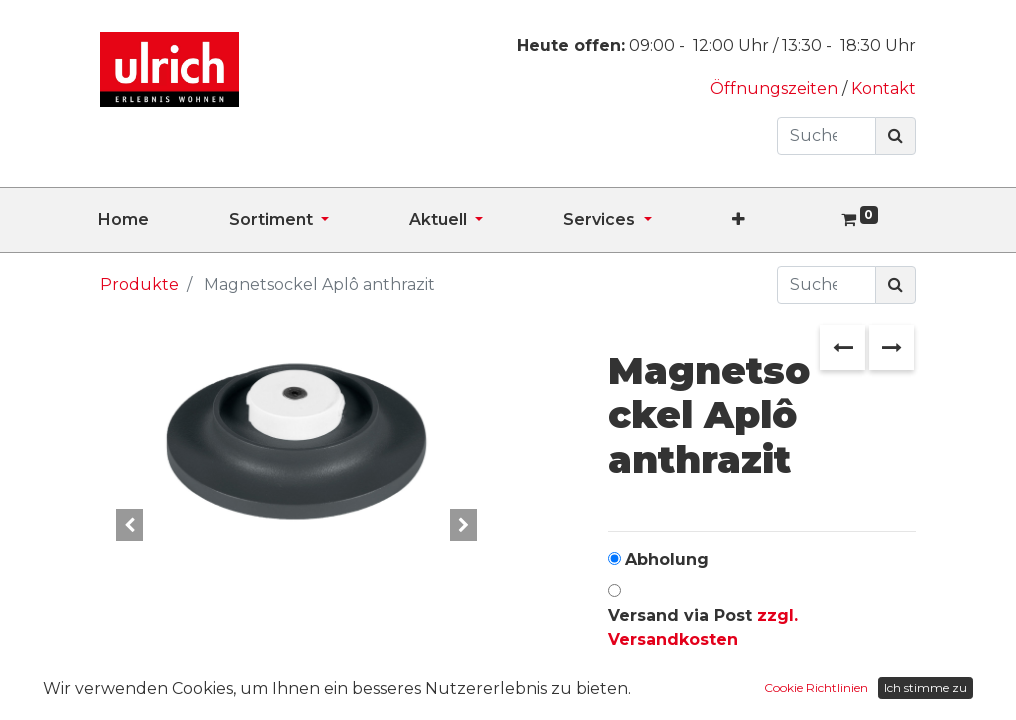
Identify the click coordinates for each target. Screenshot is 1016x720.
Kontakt (883, 88)
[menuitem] (163, 220)
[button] (778, 220)
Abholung (667, 559)
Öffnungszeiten (776, 88)
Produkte (139, 284)
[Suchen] (895, 136)
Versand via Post (703, 627)
